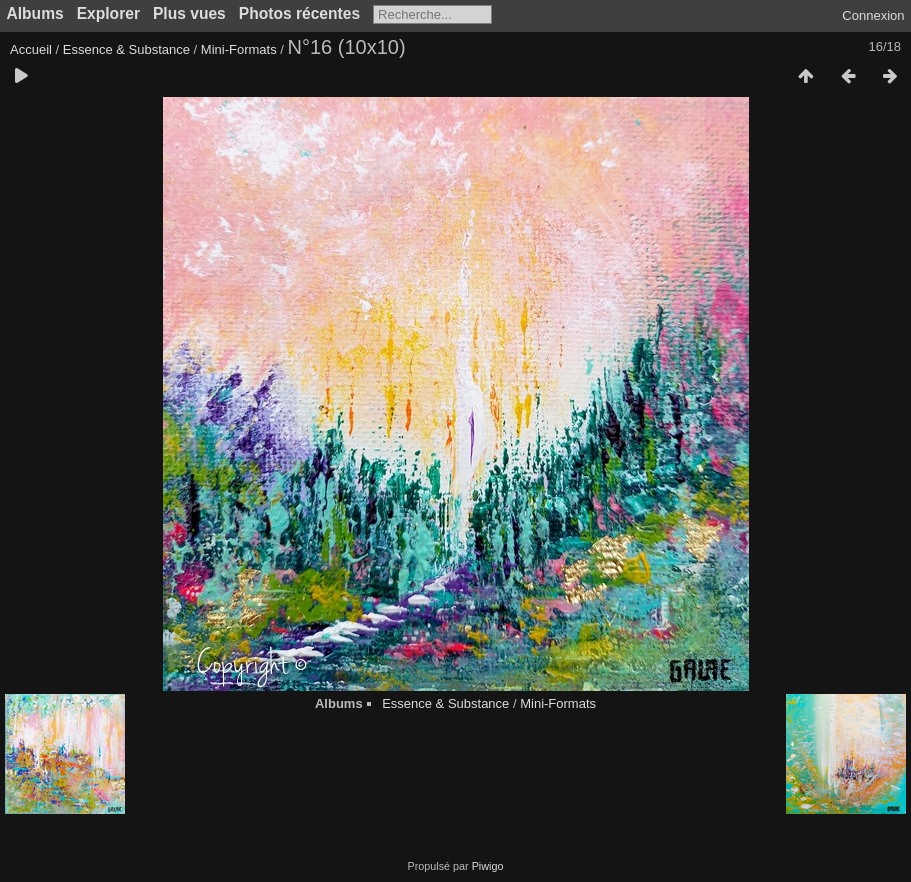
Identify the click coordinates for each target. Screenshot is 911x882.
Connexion (873, 15)
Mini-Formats (239, 49)
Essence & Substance (126, 49)
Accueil (31, 49)
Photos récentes (299, 13)
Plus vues (189, 13)
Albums (35, 13)
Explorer (108, 13)
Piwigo (488, 866)
